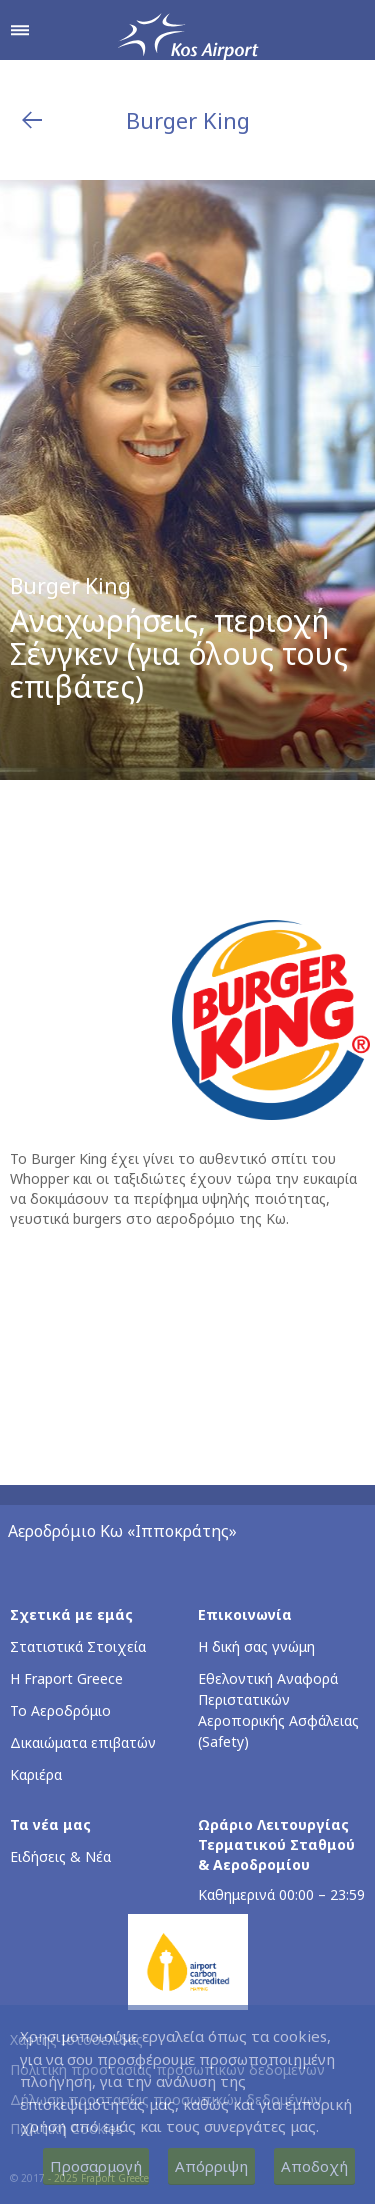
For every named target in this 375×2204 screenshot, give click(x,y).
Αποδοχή (314, 2166)
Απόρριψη (211, 2166)
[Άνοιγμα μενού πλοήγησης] (20, 30)
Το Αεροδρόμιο (60, 1710)
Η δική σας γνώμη (256, 1646)
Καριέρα (36, 1774)
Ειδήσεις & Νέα (60, 1856)
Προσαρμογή (96, 2166)
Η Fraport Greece (66, 1678)
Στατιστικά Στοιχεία (78, 1646)
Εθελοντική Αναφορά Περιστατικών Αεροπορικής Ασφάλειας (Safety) (278, 1710)
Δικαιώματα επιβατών (83, 1742)
